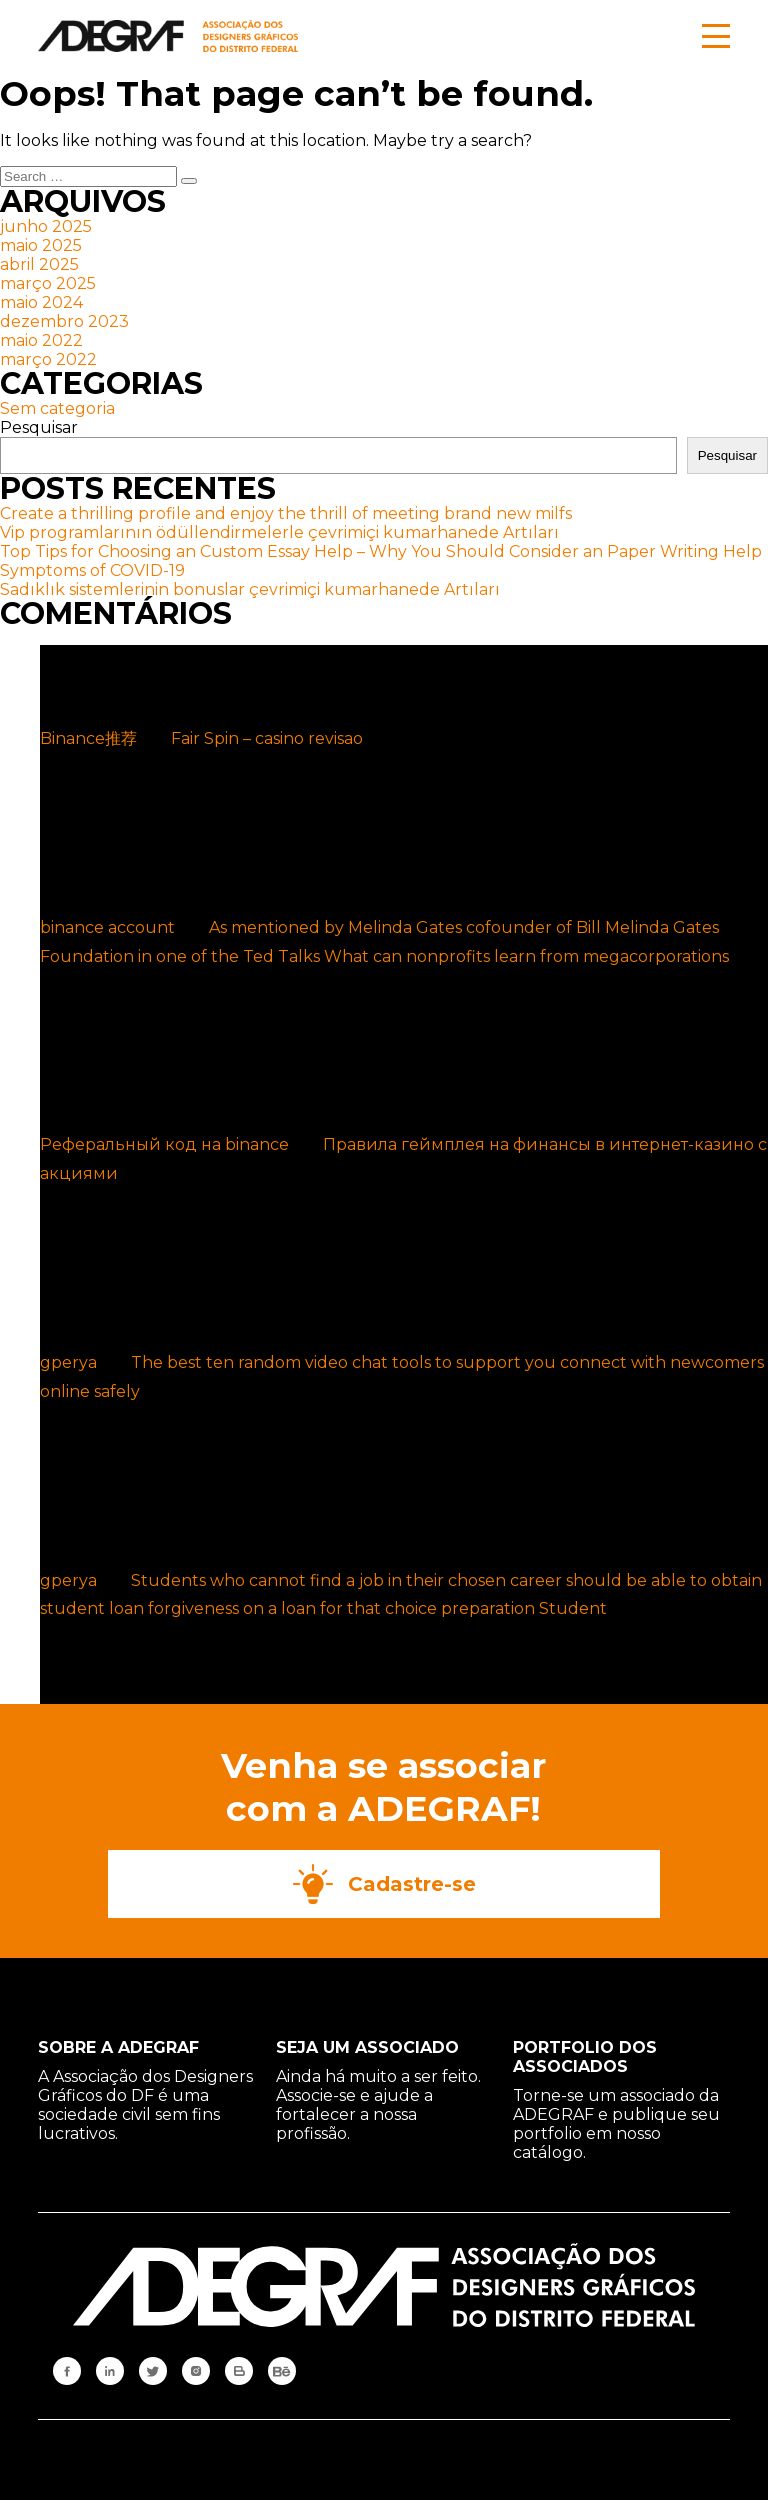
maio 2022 (41, 340)
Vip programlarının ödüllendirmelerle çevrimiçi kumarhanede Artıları (279, 532)
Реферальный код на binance (164, 1144)
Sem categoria (57, 408)
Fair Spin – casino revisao (267, 738)
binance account (107, 927)
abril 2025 (39, 264)
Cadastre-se (384, 1884)
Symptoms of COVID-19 (92, 570)
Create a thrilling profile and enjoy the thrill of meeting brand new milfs (286, 513)
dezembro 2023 (64, 321)
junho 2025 (46, 226)
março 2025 (48, 283)
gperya (68, 1362)
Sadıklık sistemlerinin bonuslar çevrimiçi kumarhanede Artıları (250, 589)
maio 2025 (41, 245)
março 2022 (48, 359)
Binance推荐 (88, 738)
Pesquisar (39, 427)
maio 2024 (41, 302)
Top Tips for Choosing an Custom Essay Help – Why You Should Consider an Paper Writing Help (381, 551)
